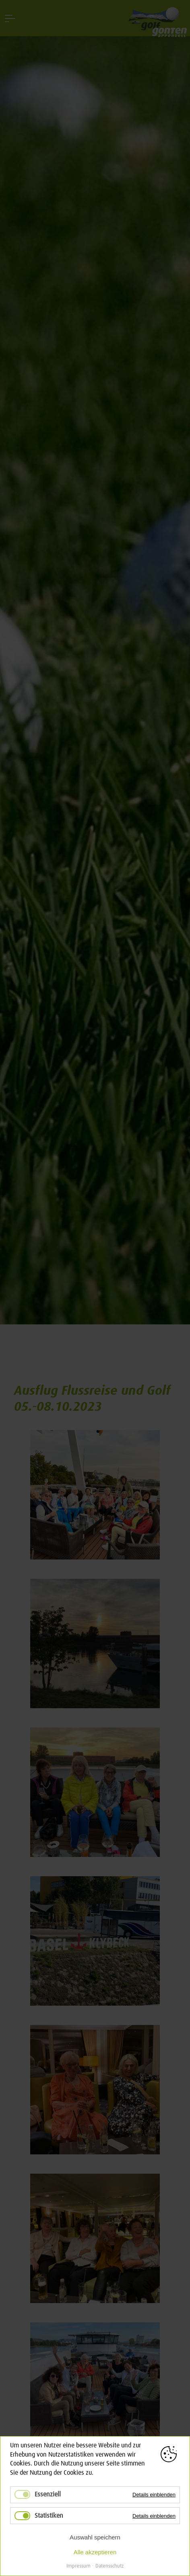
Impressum (78, 2566)
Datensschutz (109, 2566)
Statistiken (49, 2515)
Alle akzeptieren (95, 2552)
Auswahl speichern (95, 2537)
